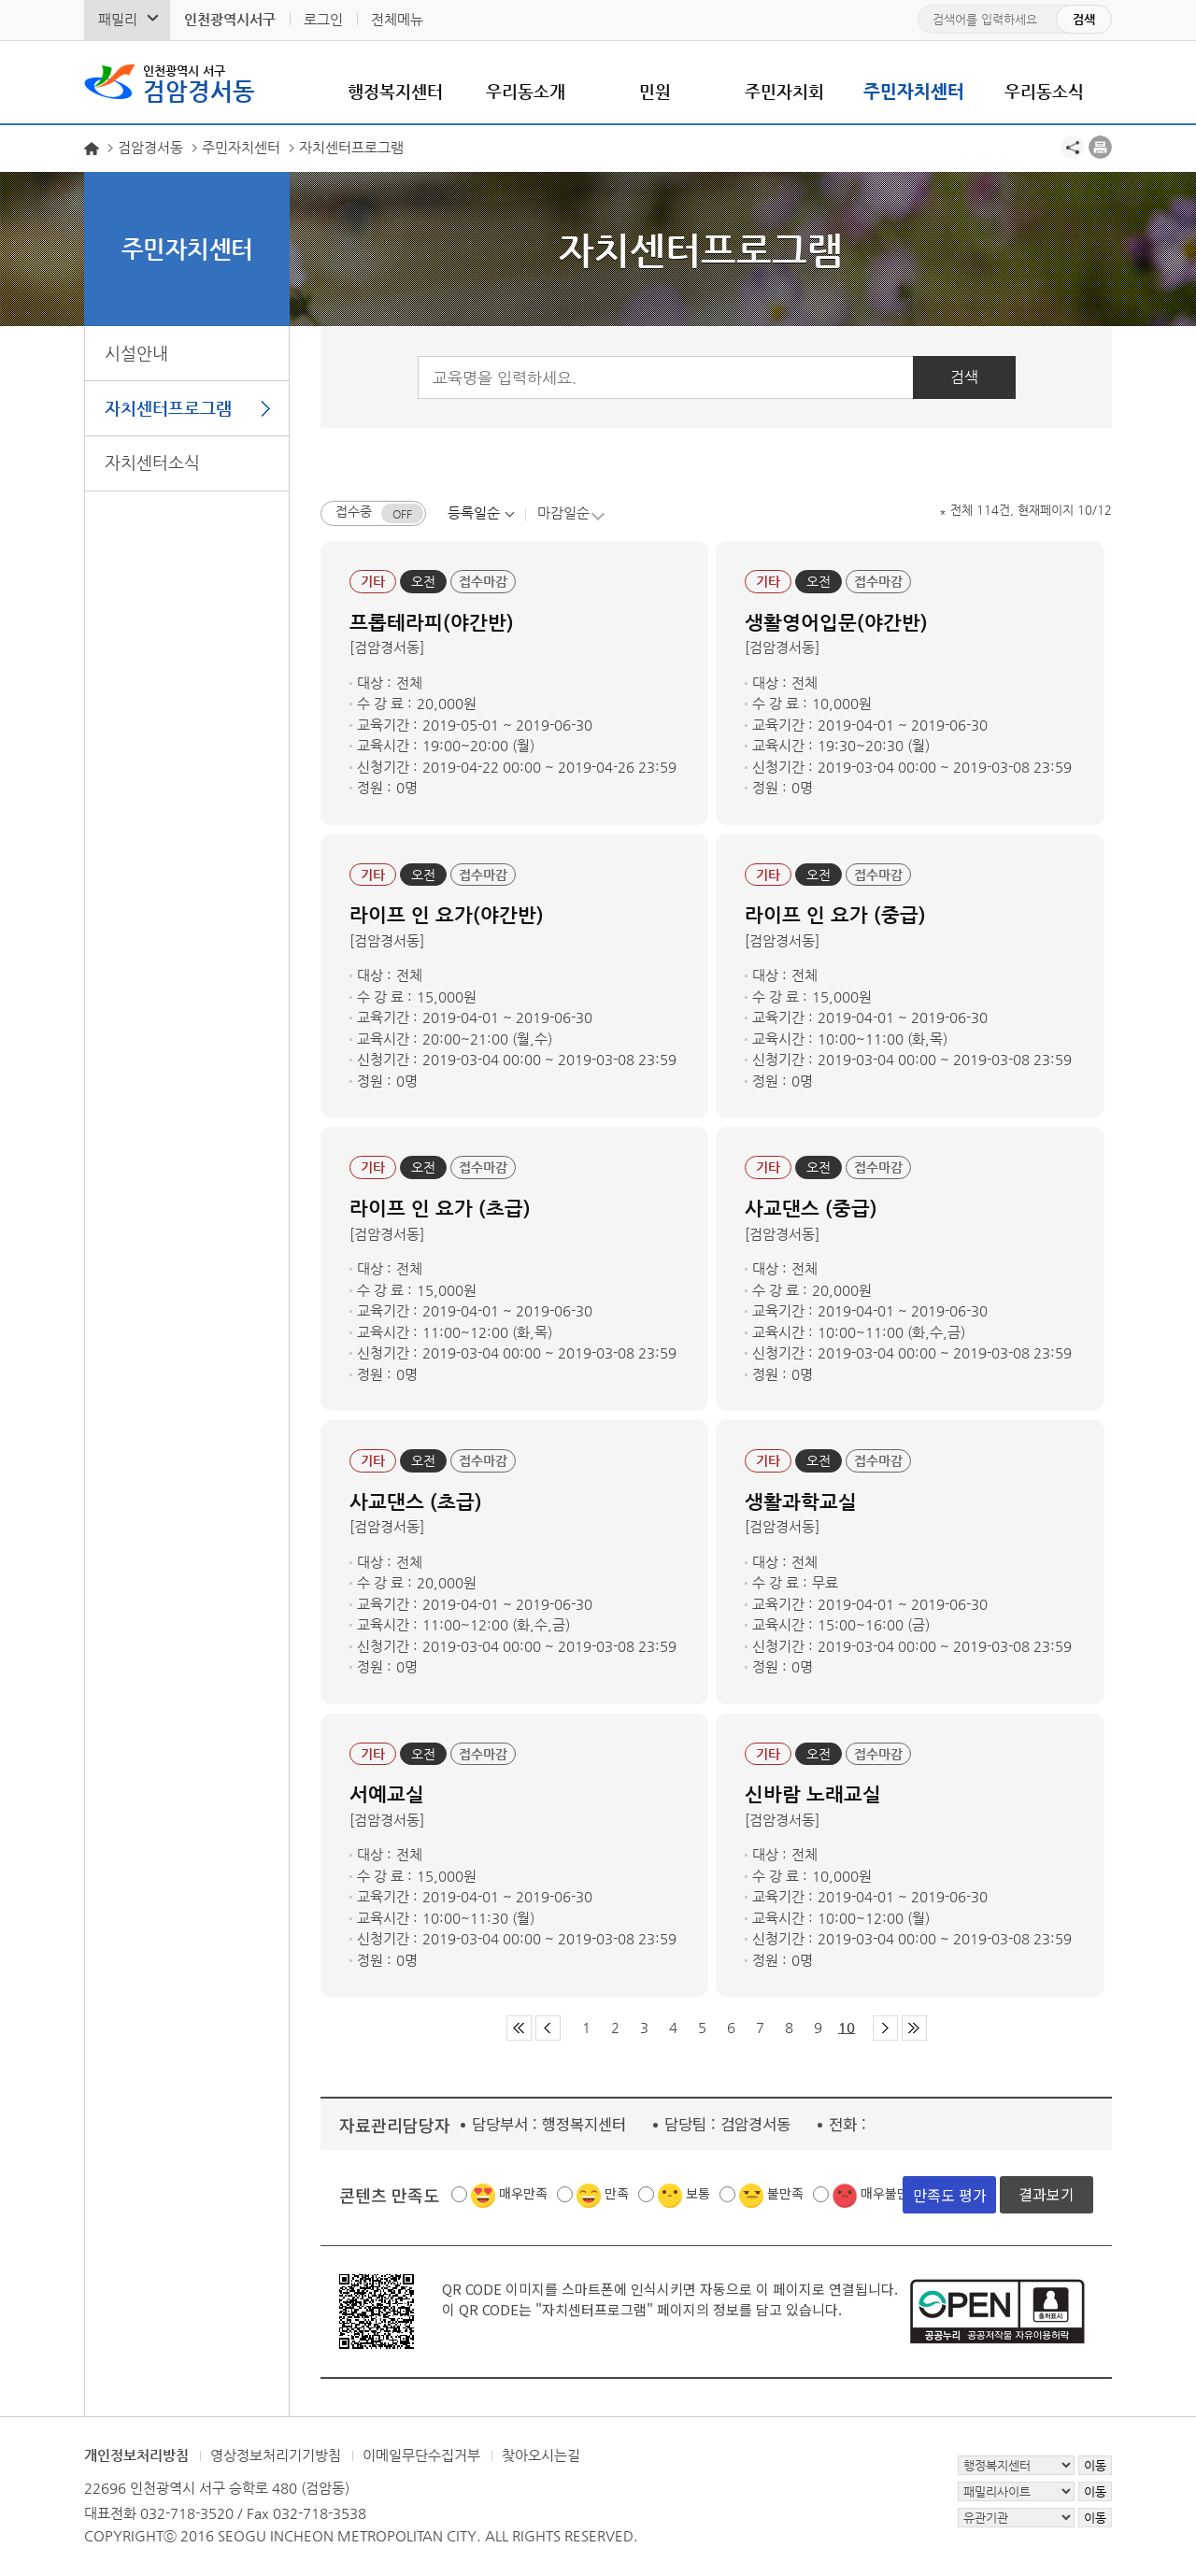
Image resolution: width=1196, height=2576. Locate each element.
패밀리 (117, 19)
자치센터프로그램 (168, 408)
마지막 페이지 (914, 2029)
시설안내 (136, 353)
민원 (655, 91)
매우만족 (523, 2194)
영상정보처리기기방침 (275, 2456)
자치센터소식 (152, 462)
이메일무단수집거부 (421, 2456)
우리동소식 (1044, 91)
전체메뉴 (397, 19)
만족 (617, 2194)
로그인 (323, 19)
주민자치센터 (913, 91)
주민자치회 (784, 91)
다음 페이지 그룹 (885, 2029)
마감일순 (563, 512)
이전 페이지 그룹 (548, 2029)
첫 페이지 (519, 2029)
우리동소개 (525, 91)
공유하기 (1072, 147)
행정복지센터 (395, 91)
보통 (698, 2194)
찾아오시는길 (541, 2456)
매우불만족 (891, 2194)
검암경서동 (199, 82)
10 (846, 2028)
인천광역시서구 (230, 19)
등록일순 (474, 512)
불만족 (785, 2194)
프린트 (1100, 147)
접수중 (353, 512)
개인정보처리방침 (136, 2456)
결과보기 (1046, 2195)
